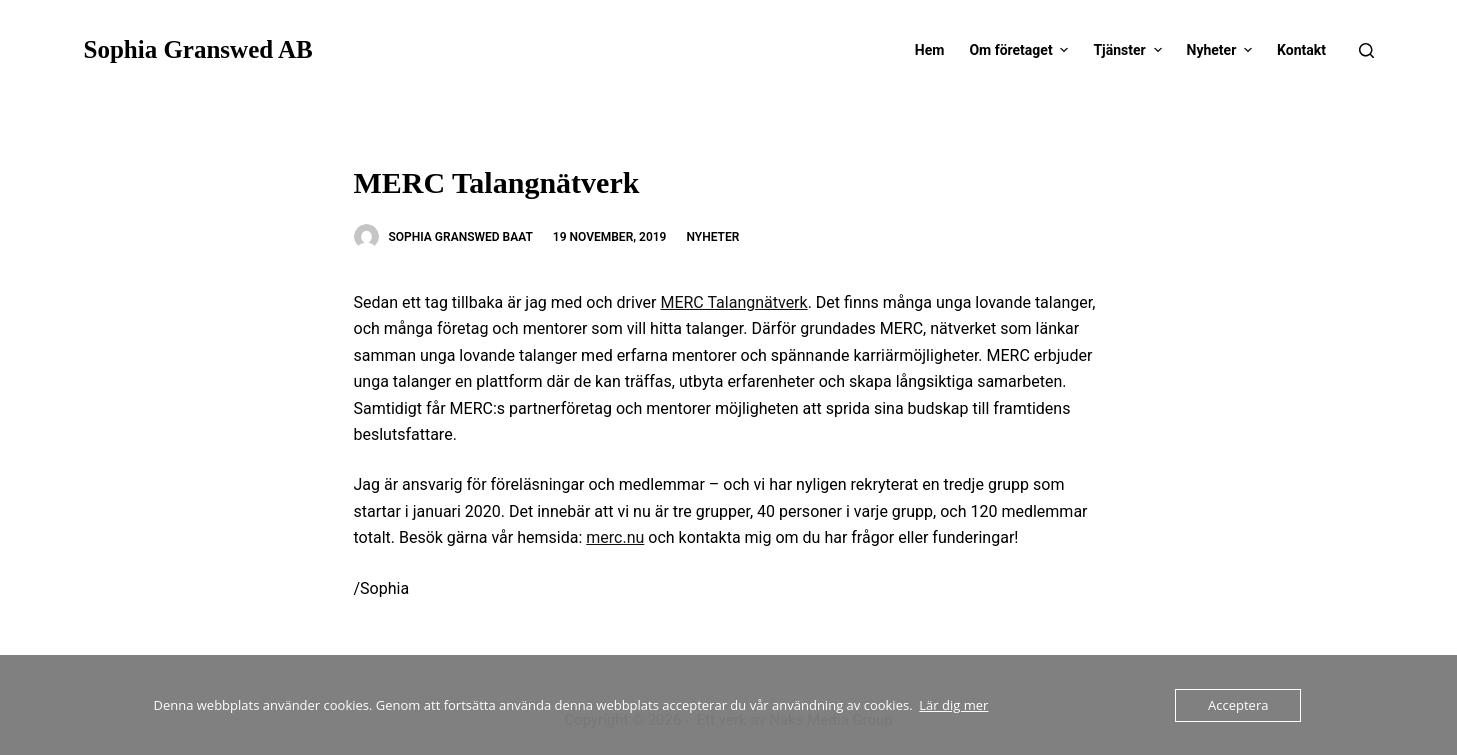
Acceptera (1238, 705)
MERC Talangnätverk (733, 302)
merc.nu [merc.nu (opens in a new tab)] (615, 537)
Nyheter (712, 237)
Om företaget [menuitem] (1021, 50)
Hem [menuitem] (930, 50)
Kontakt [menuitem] (1301, 50)
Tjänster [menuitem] (1129, 50)
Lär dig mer (953, 705)
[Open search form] (1366, 50)
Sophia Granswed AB (198, 49)
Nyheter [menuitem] (1222, 50)
